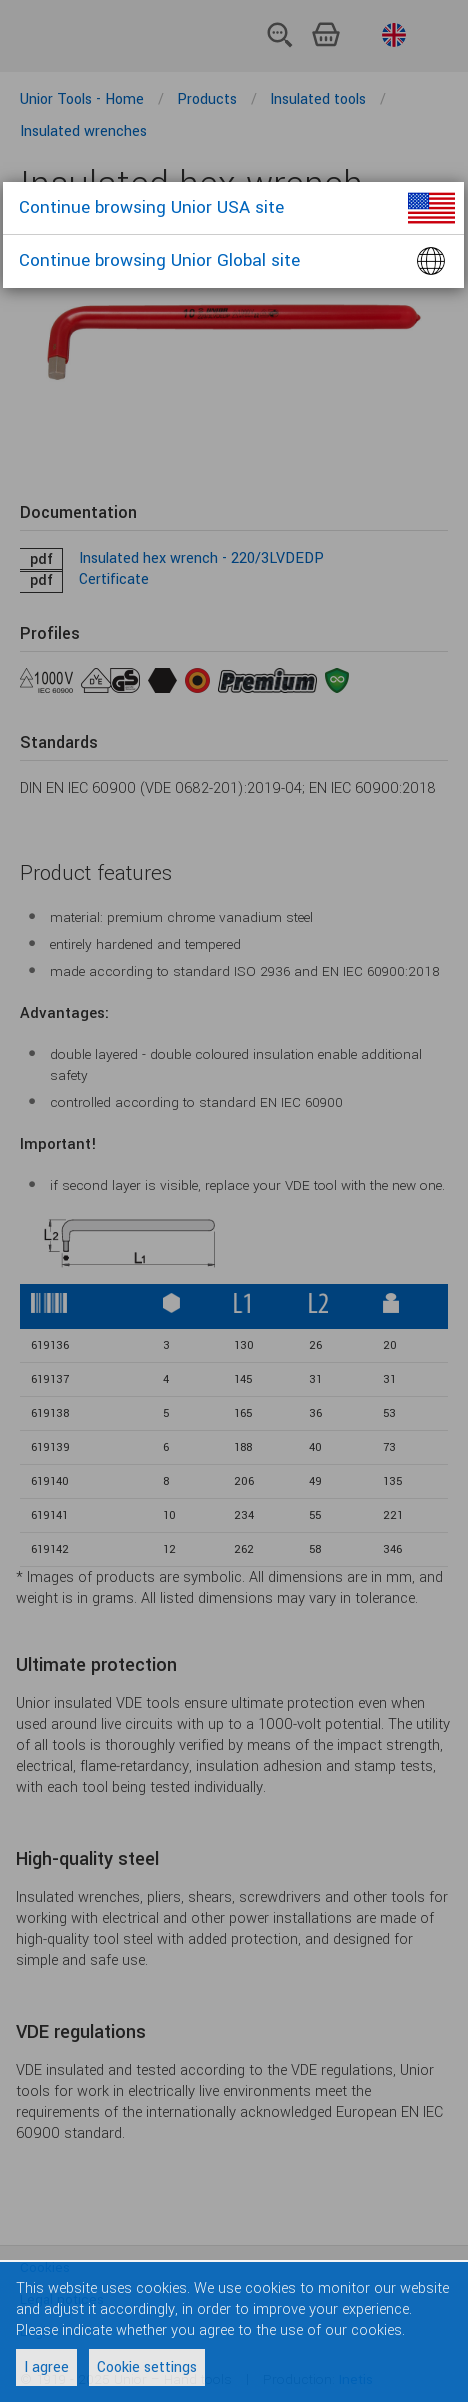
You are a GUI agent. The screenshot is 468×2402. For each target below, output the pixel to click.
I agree (46, 2367)
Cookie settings (147, 2367)
